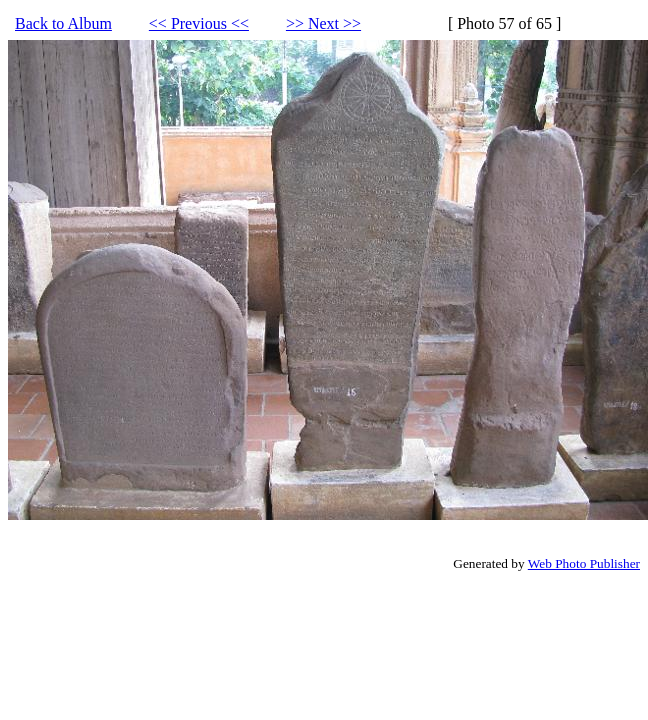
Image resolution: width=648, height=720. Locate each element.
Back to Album (63, 23)
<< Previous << (199, 23)
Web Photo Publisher (584, 563)
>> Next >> (323, 23)
